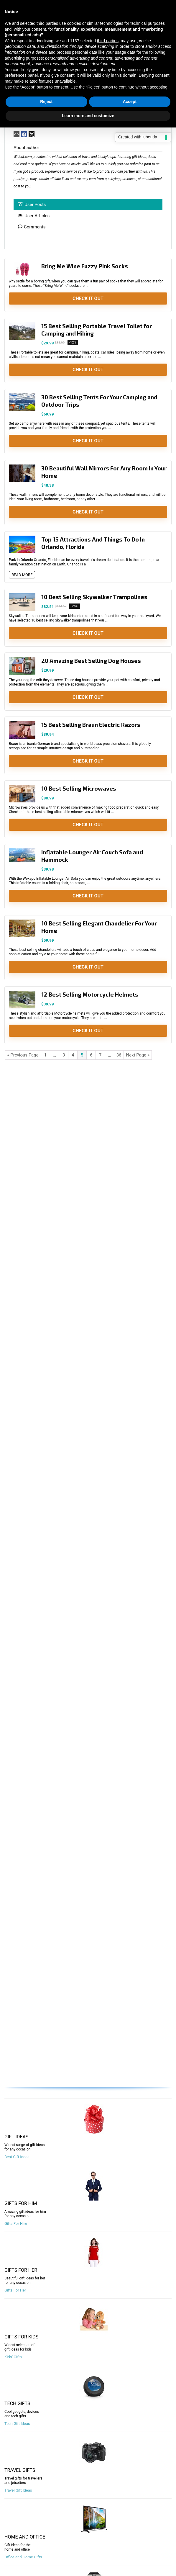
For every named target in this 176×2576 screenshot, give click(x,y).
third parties (108, 40)
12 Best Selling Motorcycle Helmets (89, 994)
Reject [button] (46, 101)
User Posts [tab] (32, 204)
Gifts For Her (15, 2290)
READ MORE (21, 575)
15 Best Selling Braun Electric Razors (90, 724)
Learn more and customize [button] (88, 115)
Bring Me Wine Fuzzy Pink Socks (84, 266)
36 (118, 1055)
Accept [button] (129, 101)
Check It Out (88, 298)
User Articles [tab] (34, 215)
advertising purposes (24, 58)
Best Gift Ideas (16, 2157)
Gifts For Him (15, 2223)
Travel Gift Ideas (18, 2490)
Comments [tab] (32, 227)
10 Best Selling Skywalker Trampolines (94, 596)
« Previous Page (23, 1055)
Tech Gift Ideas (17, 2423)
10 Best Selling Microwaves (78, 788)
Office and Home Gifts (23, 2557)
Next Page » (137, 1055)
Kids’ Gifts (13, 2357)
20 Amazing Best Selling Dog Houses (91, 660)
